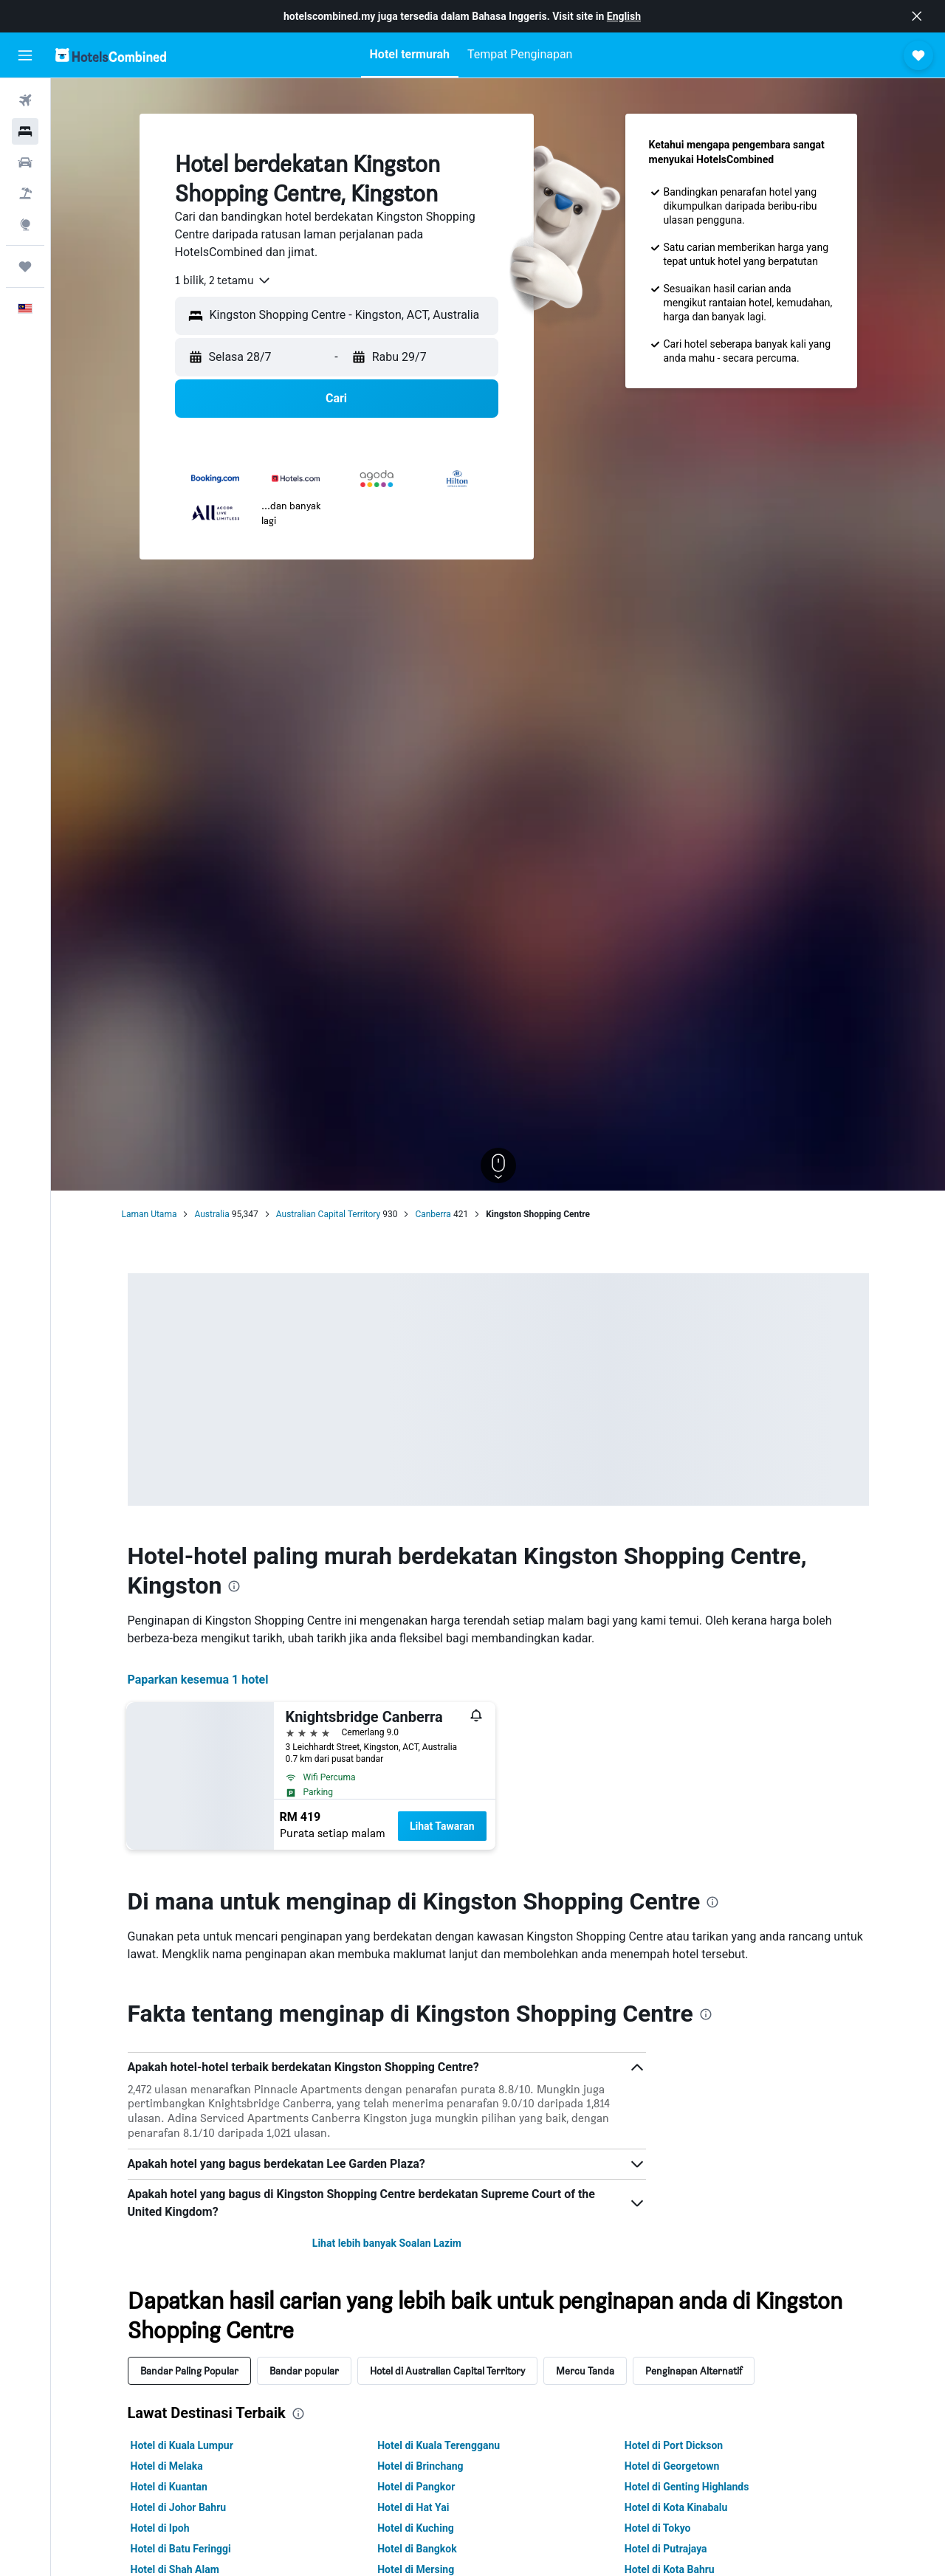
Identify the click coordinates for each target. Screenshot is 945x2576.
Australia (211, 1214)
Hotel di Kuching (415, 2528)
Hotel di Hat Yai (413, 2507)
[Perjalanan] (25, 266)
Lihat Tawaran (442, 1826)
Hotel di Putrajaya (666, 2549)
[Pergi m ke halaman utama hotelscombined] (110, 55)
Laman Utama (149, 1214)
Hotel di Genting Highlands (687, 2487)
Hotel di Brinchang (420, 2466)
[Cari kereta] (25, 162)
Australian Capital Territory (328, 1214)
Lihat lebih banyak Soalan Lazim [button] (386, 2243)
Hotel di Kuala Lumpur (182, 2445)
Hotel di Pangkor (416, 2487)
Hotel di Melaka (167, 2466)
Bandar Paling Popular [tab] (189, 2370)
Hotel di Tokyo (658, 2528)
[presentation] (234, 1586)
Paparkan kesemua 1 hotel (198, 1680)
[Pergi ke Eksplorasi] (25, 224)
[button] (917, 16)
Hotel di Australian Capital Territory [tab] (447, 2370)
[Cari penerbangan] (25, 100)
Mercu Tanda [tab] (585, 2370)
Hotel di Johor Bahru (179, 2507)
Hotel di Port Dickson (674, 2445)
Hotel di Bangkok (416, 2549)
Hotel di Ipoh (160, 2528)
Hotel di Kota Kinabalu (676, 2507)
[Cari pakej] (25, 193)
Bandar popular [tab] (304, 2370)
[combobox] (223, 280)
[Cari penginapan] (25, 131)
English (624, 16)
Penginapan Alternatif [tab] (693, 2370)
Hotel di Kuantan (169, 2487)
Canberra (433, 1214)
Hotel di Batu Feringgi (181, 2549)
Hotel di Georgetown (672, 2466)
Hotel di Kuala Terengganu (438, 2445)
